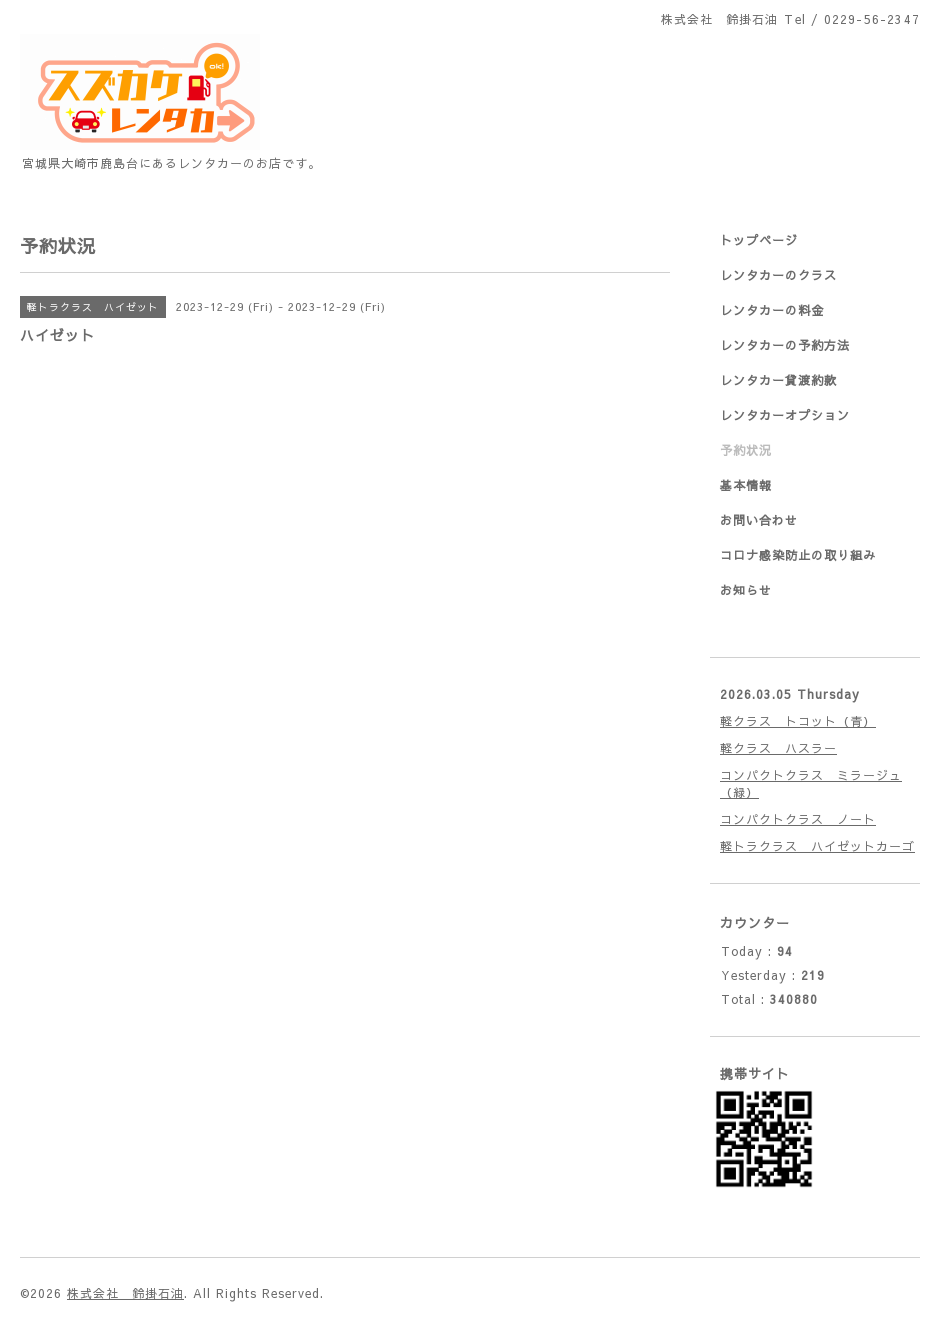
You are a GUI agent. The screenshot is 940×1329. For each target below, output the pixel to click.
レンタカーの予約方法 (785, 345)
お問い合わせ (759, 520)
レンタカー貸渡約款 (778, 380)
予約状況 (746, 450)
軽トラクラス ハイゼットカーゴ (817, 846)
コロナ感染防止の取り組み (798, 555)
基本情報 (746, 485)
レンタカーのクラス (778, 275)
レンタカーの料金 (772, 310)
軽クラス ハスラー (778, 748)
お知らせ (746, 590)
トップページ (759, 240)
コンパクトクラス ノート (798, 819)
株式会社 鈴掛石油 (125, 1293)
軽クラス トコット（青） (798, 721)
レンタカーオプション (785, 415)
